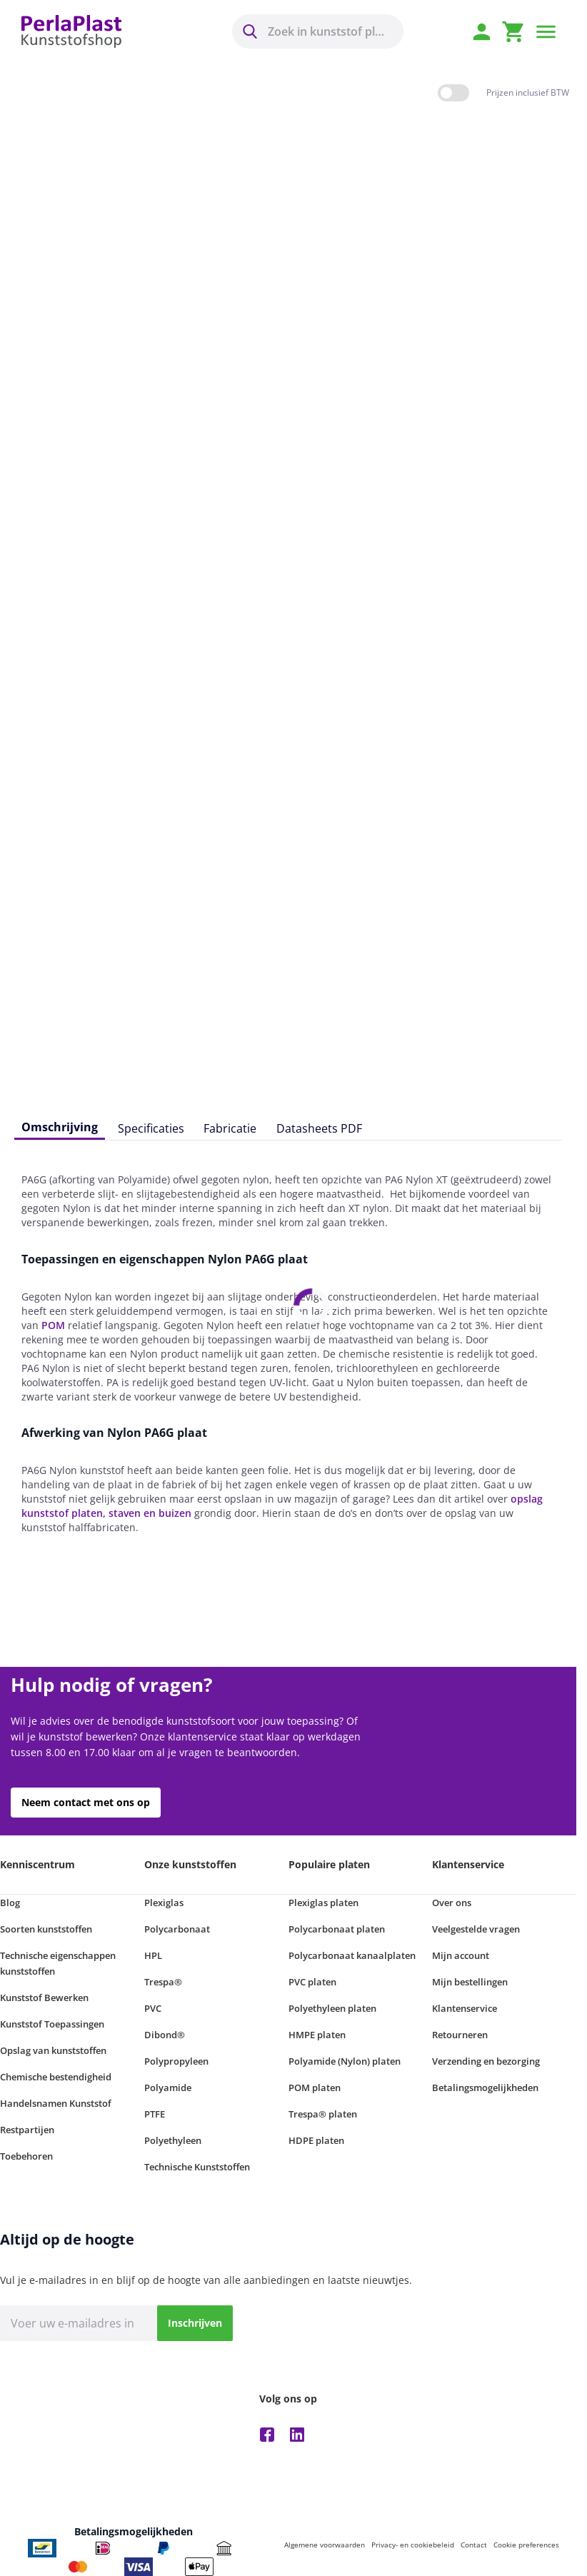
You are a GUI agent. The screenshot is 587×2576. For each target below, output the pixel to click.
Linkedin (297, 2434)
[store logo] (71, 32)
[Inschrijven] (195, 2323)
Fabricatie (230, 1128)
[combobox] (317, 31)
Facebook (267, 2434)
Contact (474, 2545)
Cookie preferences (526, 2545)
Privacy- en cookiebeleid (412, 2545)
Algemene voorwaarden (324, 2545)
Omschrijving (59, 1127)
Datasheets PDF (319, 1128)
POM (53, 1325)
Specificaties (151, 1128)
